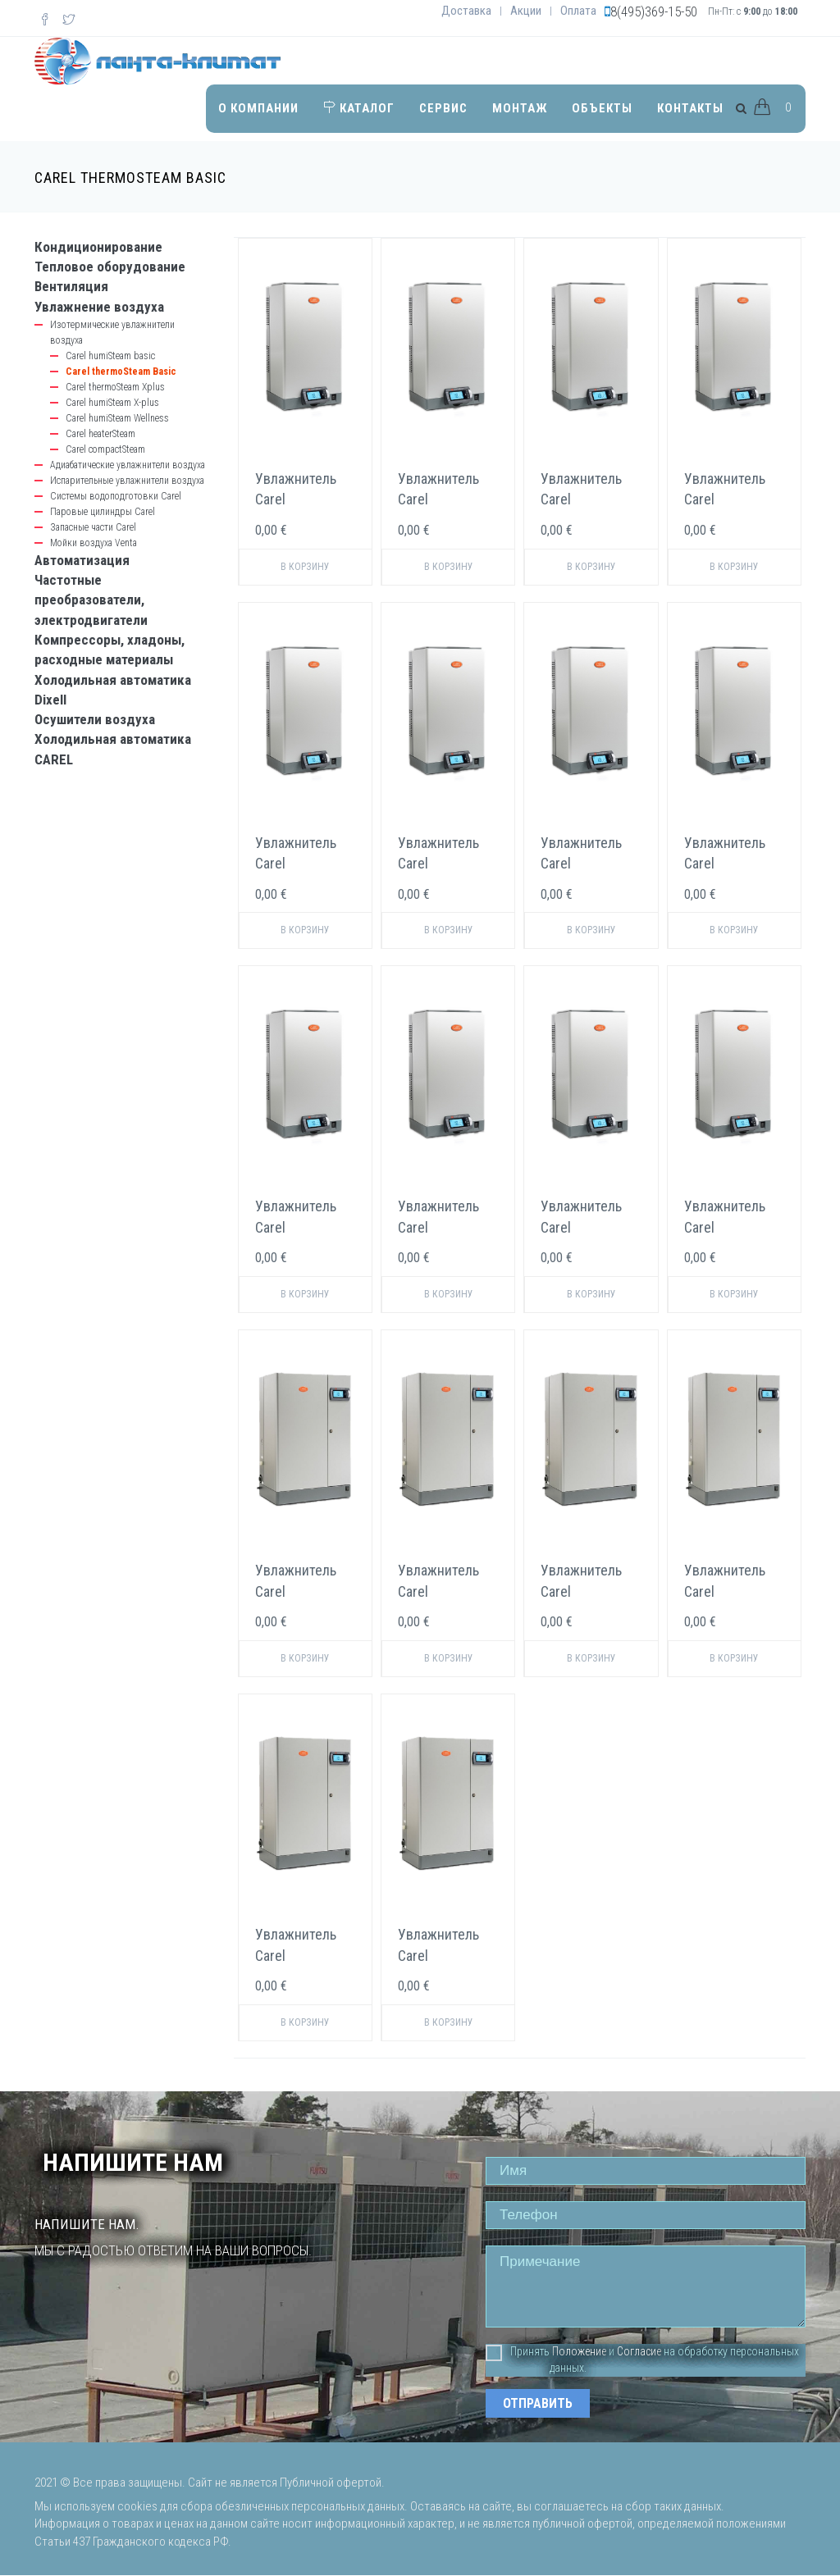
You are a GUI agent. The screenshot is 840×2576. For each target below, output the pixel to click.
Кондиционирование (98, 247)
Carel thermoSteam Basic (121, 371)
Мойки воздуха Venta (93, 543)
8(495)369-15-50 (653, 11)
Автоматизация (82, 560)
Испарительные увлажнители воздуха (127, 480)
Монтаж (519, 107)
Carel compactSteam (105, 449)
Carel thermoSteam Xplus (115, 387)
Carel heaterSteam (100, 434)
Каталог (359, 107)
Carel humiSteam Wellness (117, 418)
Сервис (443, 107)
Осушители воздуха (94, 719)
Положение (579, 2351)
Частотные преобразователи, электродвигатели (91, 600)
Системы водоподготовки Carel (115, 496)
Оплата (578, 10)
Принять (518, 2352)
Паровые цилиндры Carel (102, 511)
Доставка (466, 10)
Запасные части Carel (93, 527)
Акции (525, 10)
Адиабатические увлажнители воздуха (127, 465)
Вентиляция (71, 286)
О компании (258, 107)
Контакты (690, 107)
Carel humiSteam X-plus (112, 402)
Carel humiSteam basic (110, 356)
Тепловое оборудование (109, 266)
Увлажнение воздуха (99, 307)
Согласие (639, 2351)
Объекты (602, 107)
